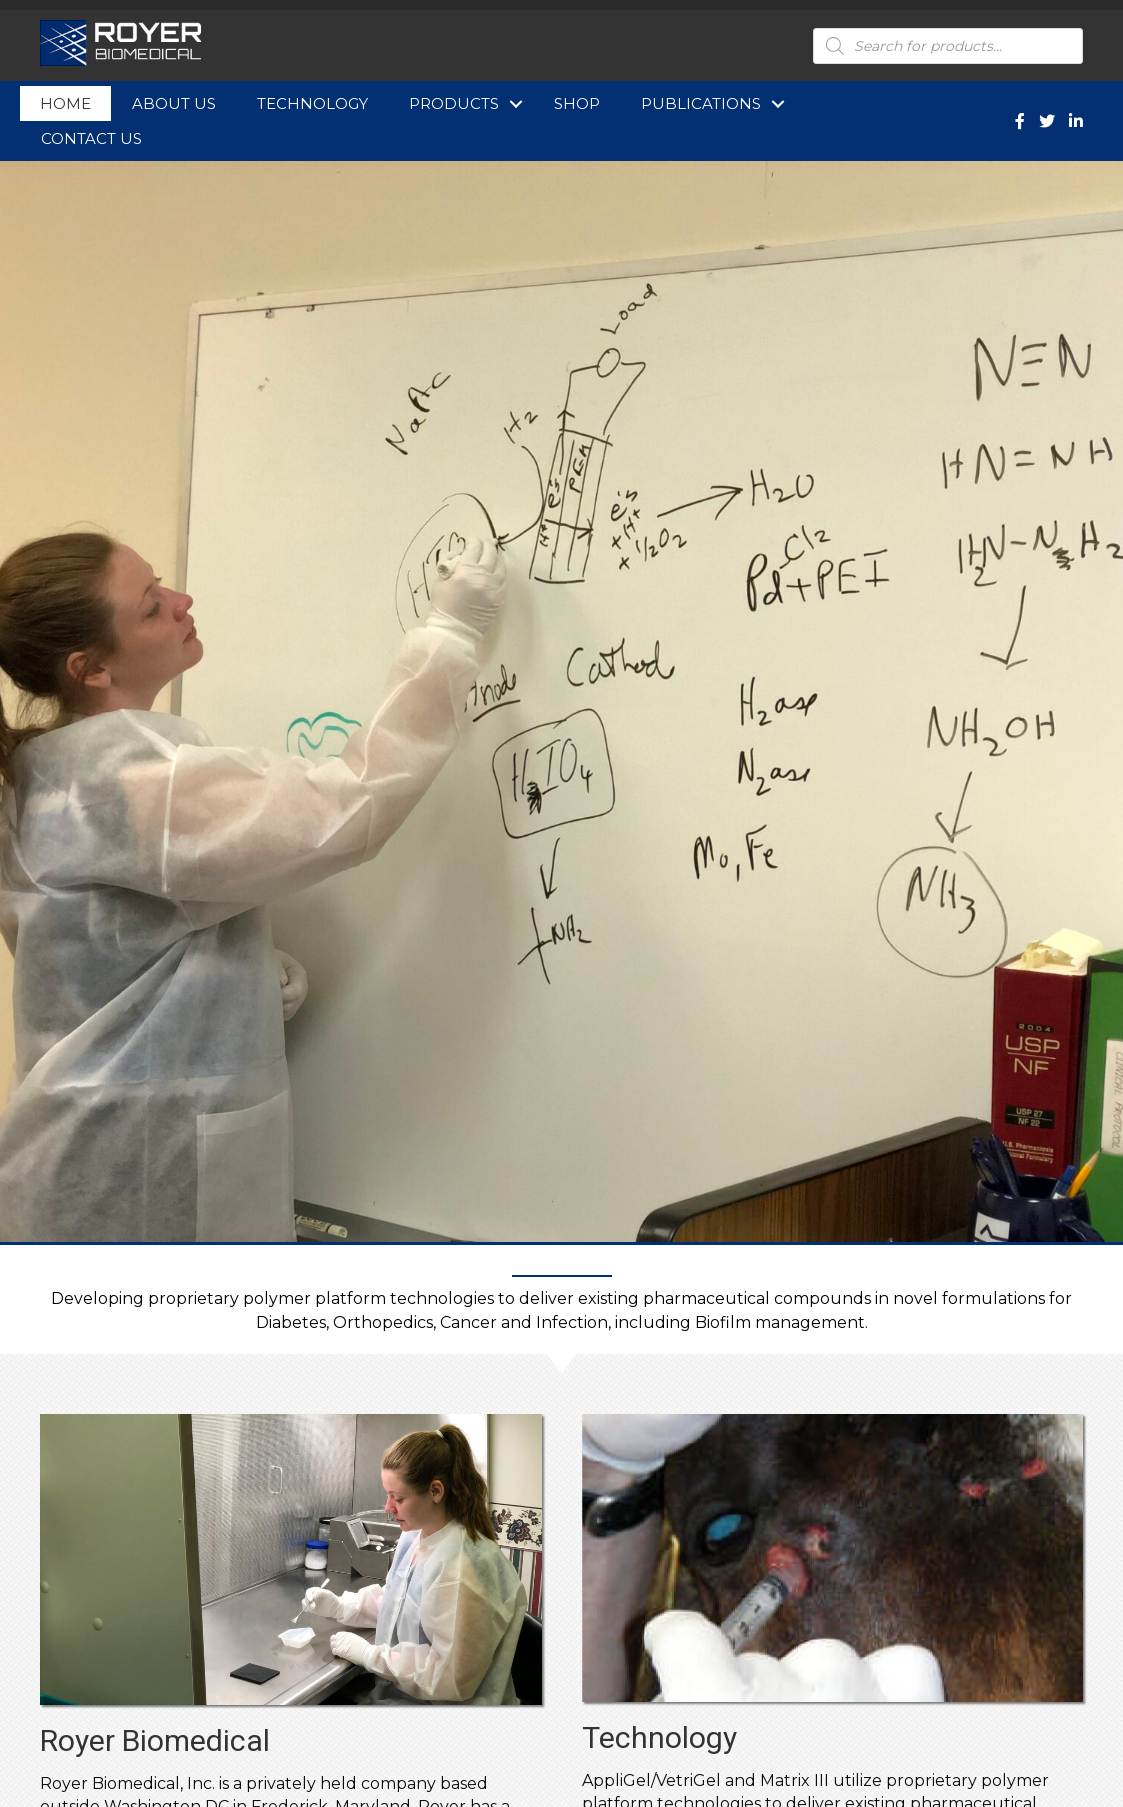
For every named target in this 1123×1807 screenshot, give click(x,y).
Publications (701, 103)
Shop (577, 103)
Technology (312, 103)
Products (454, 103)
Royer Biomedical (155, 1740)
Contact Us (91, 138)
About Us (174, 103)
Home (65, 103)
